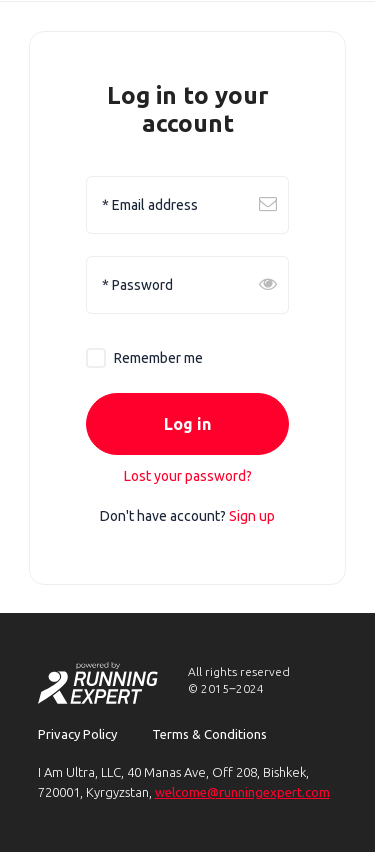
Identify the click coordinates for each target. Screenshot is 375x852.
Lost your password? (188, 476)
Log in (187, 425)
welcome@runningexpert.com (242, 792)
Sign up (252, 516)
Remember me (158, 358)
